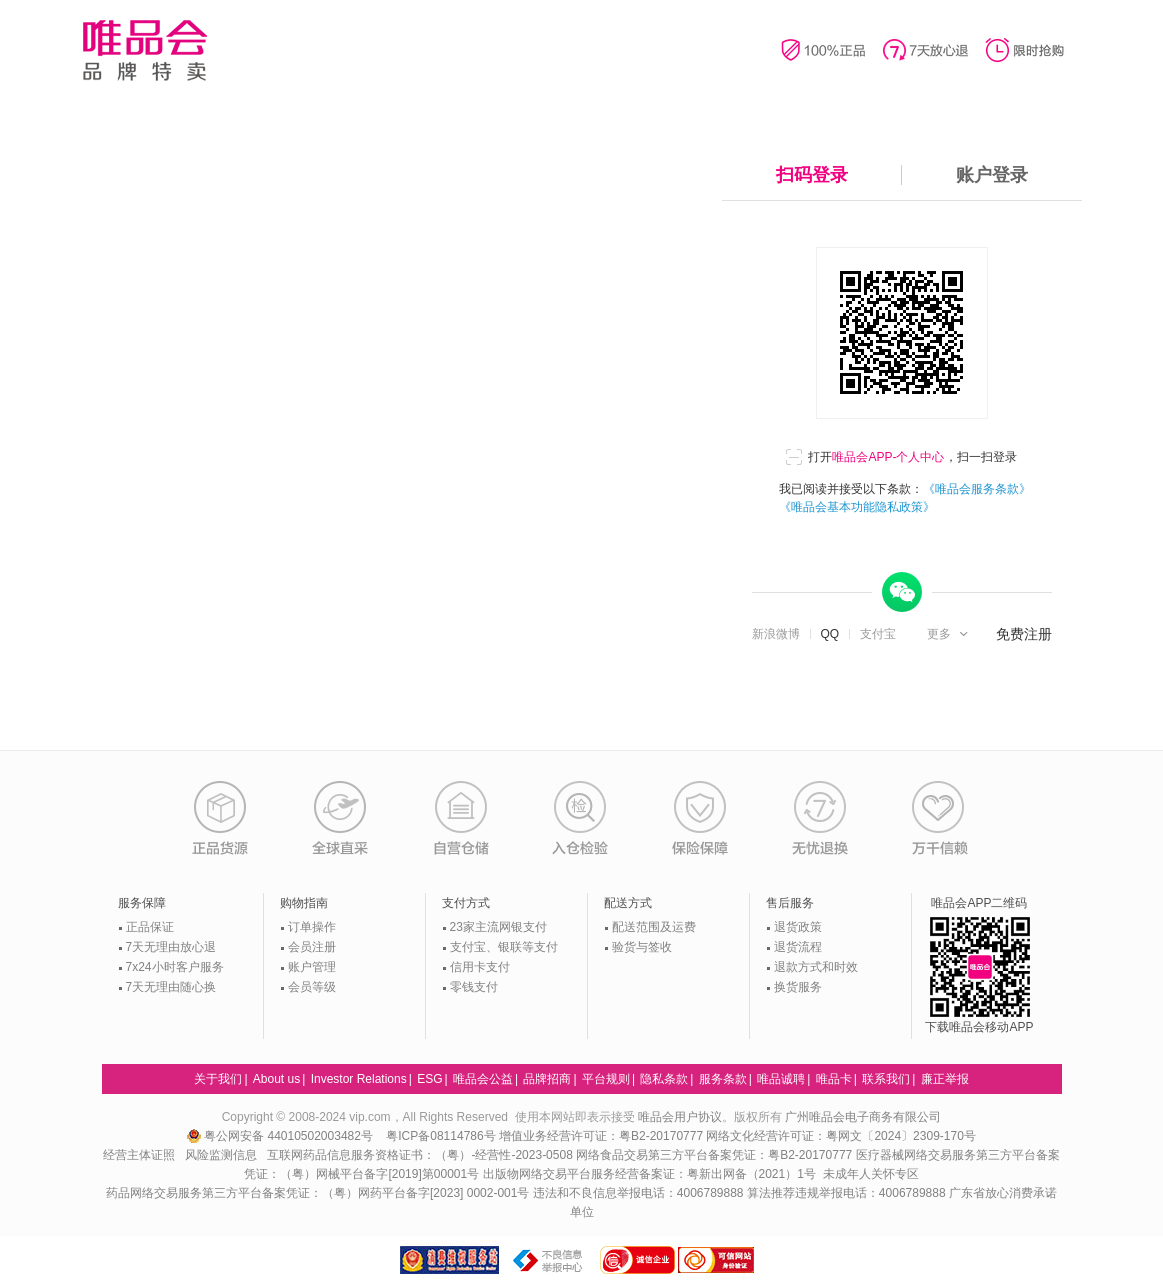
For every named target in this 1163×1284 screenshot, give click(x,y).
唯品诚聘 (781, 1079)
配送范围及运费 (654, 927)
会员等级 (312, 987)
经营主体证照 (139, 1155)
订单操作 (312, 927)
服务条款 (723, 1079)
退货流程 (798, 947)
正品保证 (150, 927)
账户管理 (312, 967)
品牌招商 (547, 1079)
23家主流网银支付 (498, 927)
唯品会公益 (483, 1079)
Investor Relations (359, 1079)
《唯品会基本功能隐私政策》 (857, 507)
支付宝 (878, 634)
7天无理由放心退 (171, 947)
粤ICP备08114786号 (440, 1136)
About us (276, 1079)
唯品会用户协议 (680, 1117)
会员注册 (312, 947)
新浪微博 (776, 634)
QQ (830, 634)
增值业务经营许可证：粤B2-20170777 (602, 1136)
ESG (429, 1079)
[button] (949, 634)
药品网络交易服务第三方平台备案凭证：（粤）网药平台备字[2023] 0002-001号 (317, 1193)
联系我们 (886, 1079)
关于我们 (218, 1079)
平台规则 (606, 1079)
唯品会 (144, 50)
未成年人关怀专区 (871, 1174)
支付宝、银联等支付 (504, 947)
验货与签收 (642, 947)
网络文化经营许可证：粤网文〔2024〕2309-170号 (840, 1136)
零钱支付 (474, 987)
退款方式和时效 (816, 967)
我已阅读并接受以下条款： (905, 498)
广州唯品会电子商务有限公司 (863, 1117)
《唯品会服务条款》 (977, 489)
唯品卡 (834, 1079)
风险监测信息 (221, 1155)
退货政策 (798, 927)
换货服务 (798, 987)
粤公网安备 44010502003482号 (281, 1136)
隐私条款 (664, 1079)
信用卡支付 (480, 967)
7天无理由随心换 (171, 987)
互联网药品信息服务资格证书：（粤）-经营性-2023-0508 (419, 1155)
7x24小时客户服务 (175, 967)
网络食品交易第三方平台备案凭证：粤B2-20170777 (715, 1155)
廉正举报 (945, 1079)
